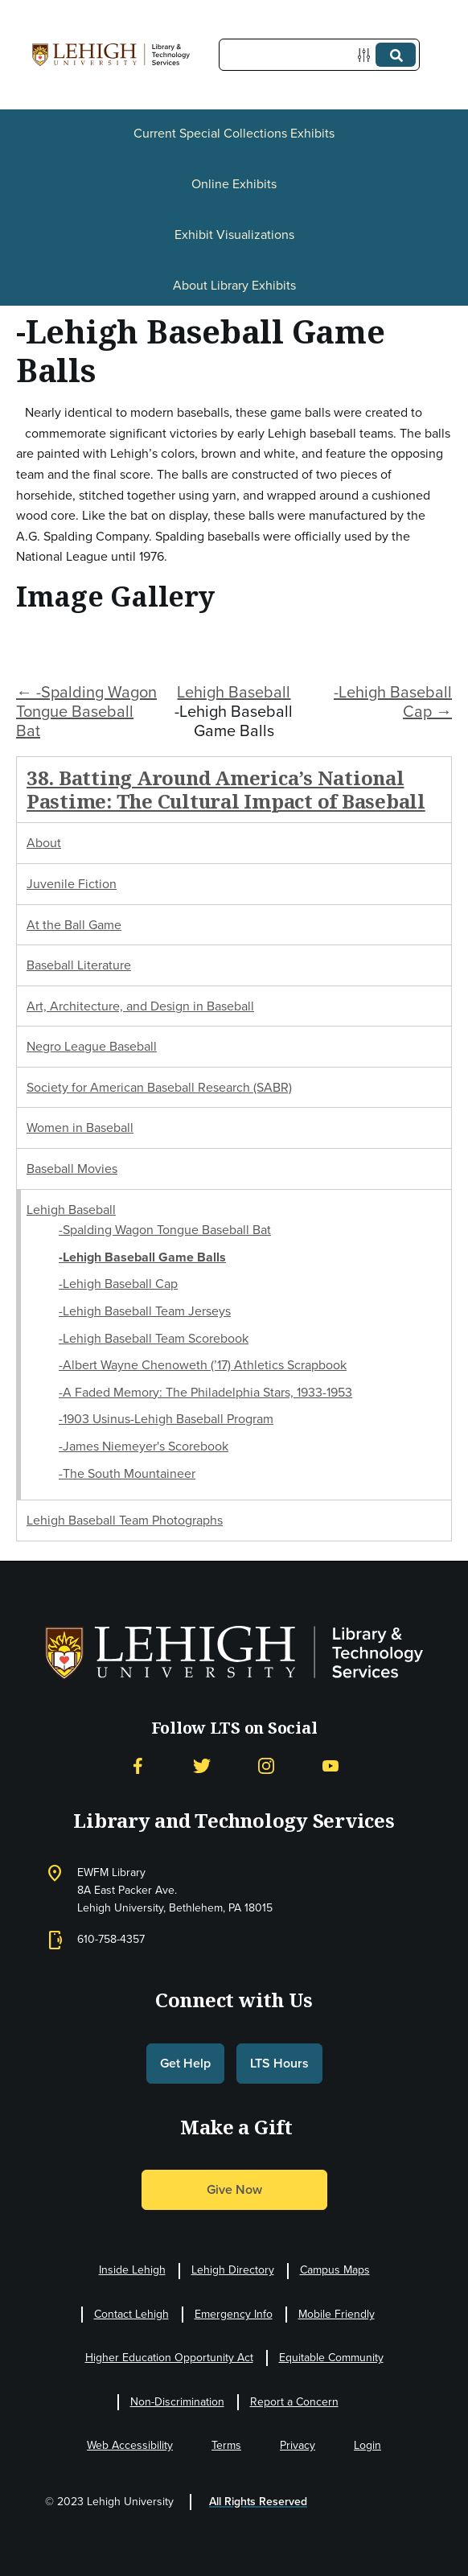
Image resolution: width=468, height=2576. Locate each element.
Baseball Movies (72, 1168)
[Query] (319, 55)
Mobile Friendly (336, 2314)
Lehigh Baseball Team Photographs (125, 1520)
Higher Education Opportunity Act (169, 2357)
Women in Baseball (80, 1127)
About (44, 842)
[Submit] (396, 55)
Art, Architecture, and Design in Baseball (140, 1006)
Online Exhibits (234, 184)
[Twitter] (201, 1766)
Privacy (297, 2445)
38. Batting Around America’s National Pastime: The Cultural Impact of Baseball (226, 789)
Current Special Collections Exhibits (234, 133)
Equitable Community (331, 2357)
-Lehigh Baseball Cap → (393, 701)
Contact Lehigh (131, 2314)
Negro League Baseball (92, 1046)
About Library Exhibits (234, 285)
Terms (226, 2445)
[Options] (367, 55)
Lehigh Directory (232, 2269)
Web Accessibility (130, 2445)
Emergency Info (234, 2314)
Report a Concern (294, 2401)
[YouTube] (330, 1766)
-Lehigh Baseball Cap (118, 1283)
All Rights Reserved (258, 2501)
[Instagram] (266, 1766)
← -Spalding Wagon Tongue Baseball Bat (86, 711)
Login (367, 2445)
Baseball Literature (79, 965)
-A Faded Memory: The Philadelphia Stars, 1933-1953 (205, 1392)
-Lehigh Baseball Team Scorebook (153, 1338)
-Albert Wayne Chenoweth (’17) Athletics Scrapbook (203, 1365)
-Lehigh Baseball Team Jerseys (145, 1311)
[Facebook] (137, 1766)
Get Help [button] (185, 2063)
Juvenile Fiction (72, 883)
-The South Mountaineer (127, 1473)
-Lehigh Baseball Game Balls (142, 1257)
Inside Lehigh (132, 2269)
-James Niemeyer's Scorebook (143, 1446)
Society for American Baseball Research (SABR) (159, 1087)
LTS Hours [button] (279, 2063)
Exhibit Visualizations (234, 234)
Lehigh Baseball (233, 692)
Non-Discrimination (177, 2401)
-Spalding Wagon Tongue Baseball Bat (165, 1229)
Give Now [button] (234, 2189)
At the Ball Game (74, 925)
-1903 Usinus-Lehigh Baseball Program (166, 1418)
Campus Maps (335, 2269)
